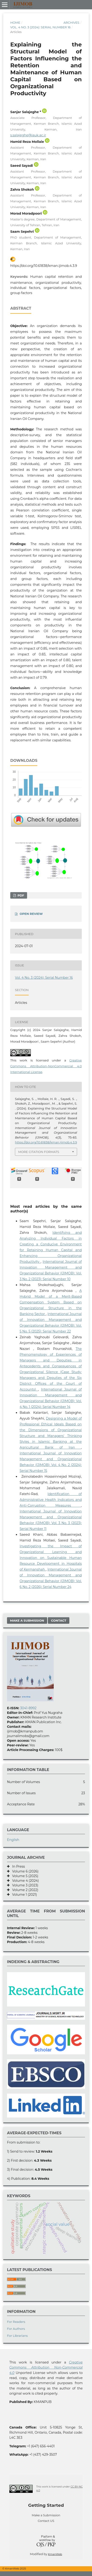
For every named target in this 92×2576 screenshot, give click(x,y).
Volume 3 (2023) (24, 1885)
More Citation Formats (38, 1152)
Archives (71, 22)
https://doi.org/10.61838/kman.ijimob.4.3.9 (43, 266)
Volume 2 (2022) (24, 1890)
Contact (58, 1620)
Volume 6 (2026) (24, 1871)
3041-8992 (28, 1708)
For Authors (16, 2329)
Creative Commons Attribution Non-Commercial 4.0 (46, 2367)
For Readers (16, 2322)
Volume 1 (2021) (23, 1894)
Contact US (46, 2521)
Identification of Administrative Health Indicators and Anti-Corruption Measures (51, 1500)
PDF (20, 895)
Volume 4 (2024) (24, 1881)
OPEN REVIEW (31, 914)
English (13, 1840)
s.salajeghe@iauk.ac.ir (28, 135)
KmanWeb (55, 2554)
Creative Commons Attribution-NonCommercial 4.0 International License (46, 1066)
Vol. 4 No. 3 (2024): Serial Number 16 (40, 27)
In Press (17, 1866)
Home (15, 22)
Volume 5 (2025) (24, 1876)
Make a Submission (27, 1620)
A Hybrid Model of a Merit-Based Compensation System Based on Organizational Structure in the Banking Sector (51, 1302)
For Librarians (17, 2335)
